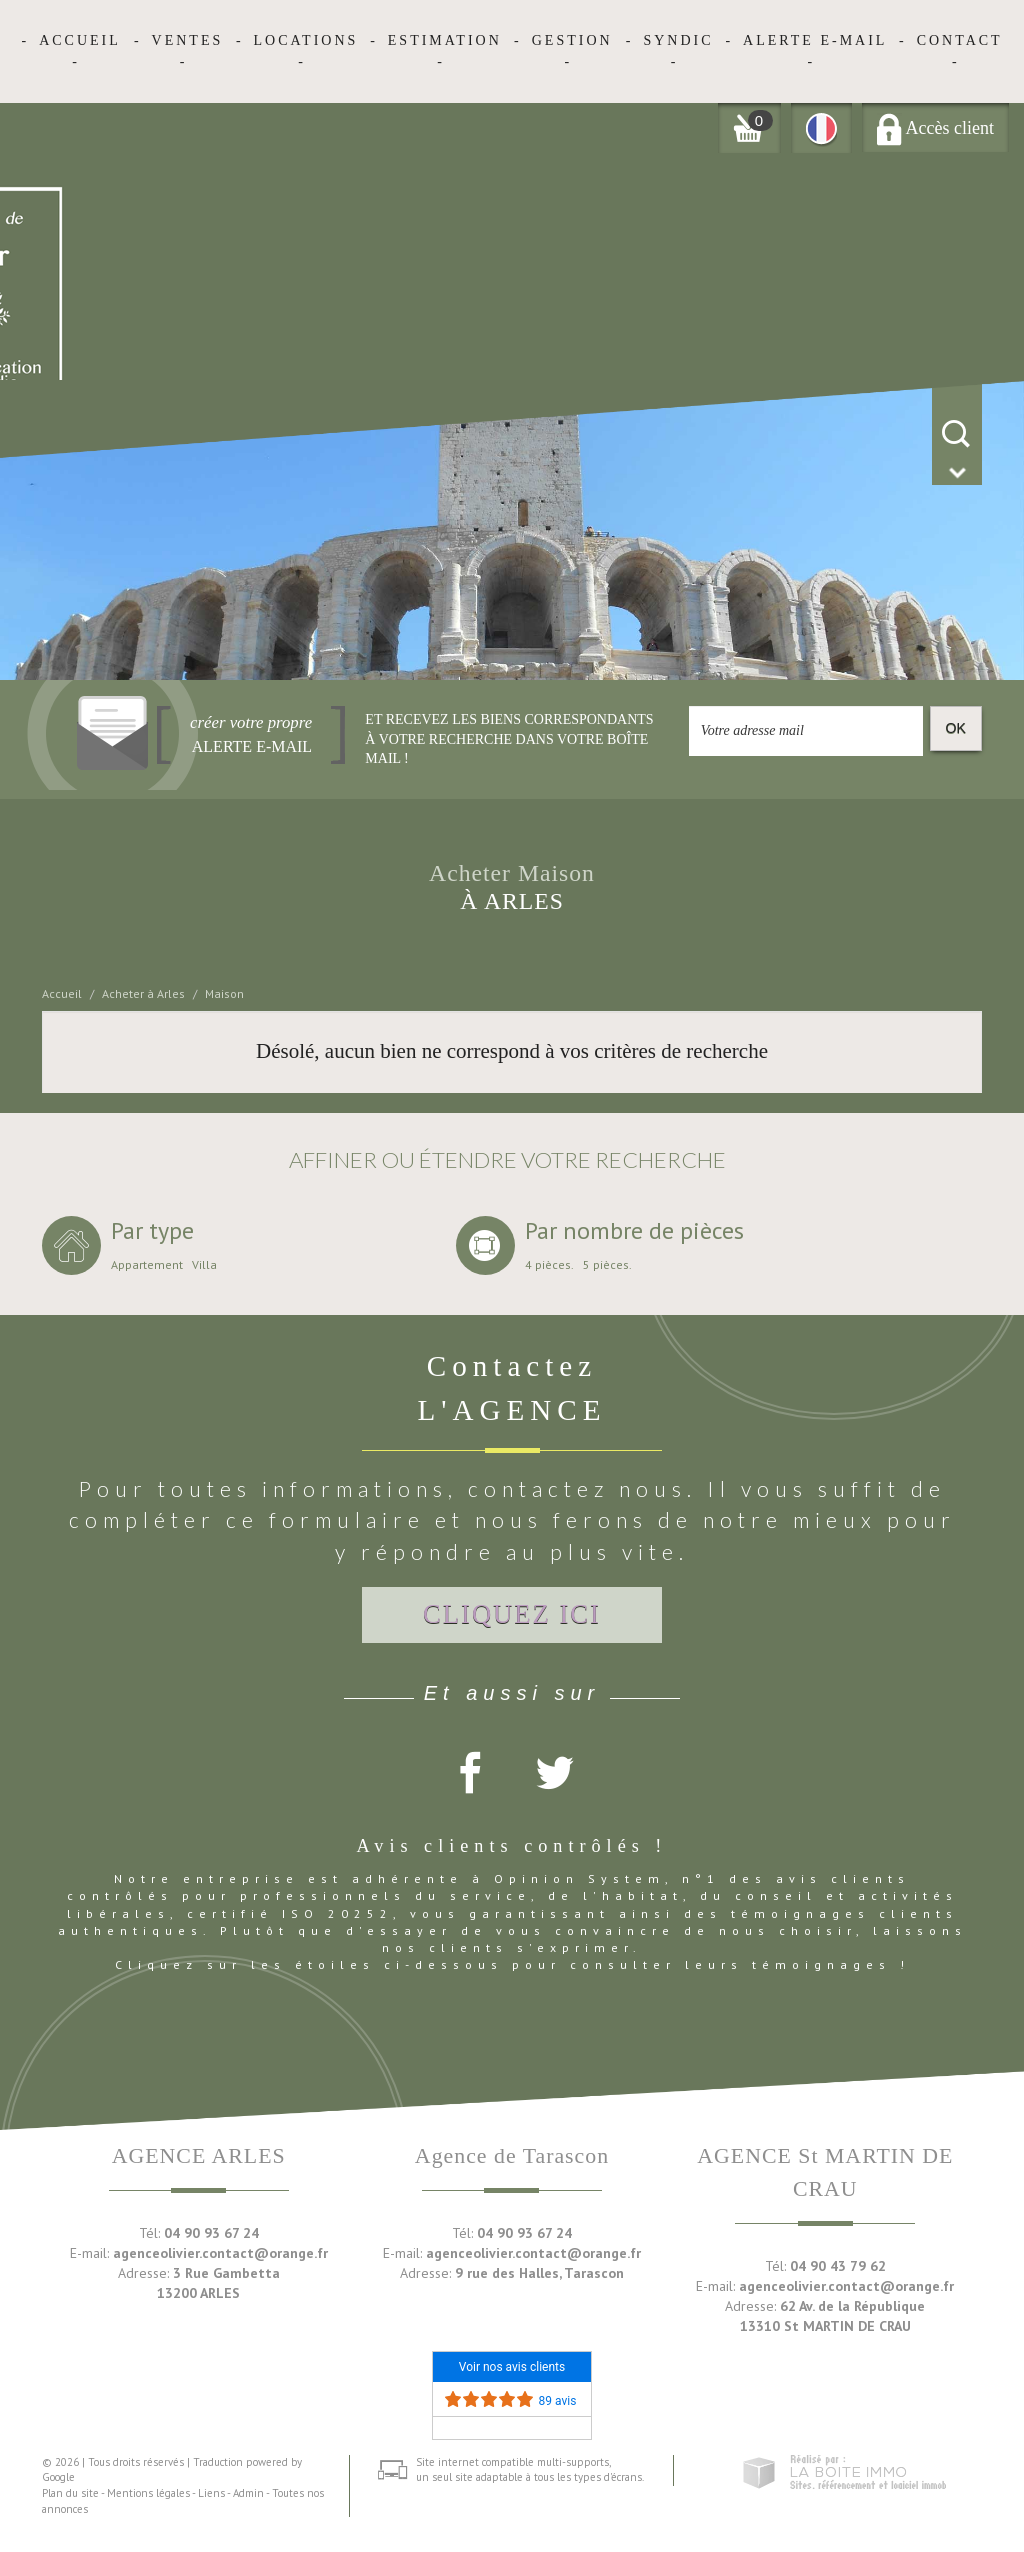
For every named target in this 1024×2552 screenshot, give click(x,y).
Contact (960, 40)
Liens (211, 2493)
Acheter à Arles (143, 993)
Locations (306, 40)
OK (956, 728)
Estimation (445, 40)
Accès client (935, 128)
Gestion (572, 40)
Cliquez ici (512, 1614)
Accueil (80, 40)
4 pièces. (549, 1265)
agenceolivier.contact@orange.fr (220, 2253)
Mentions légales (148, 2493)
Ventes (188, 40)
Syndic (678, 40)
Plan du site (70, 2493)
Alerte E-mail (815, 40)
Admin (248, 2493)
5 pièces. (607, 1265)
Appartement (147, 1265)
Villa (204, 1265)
